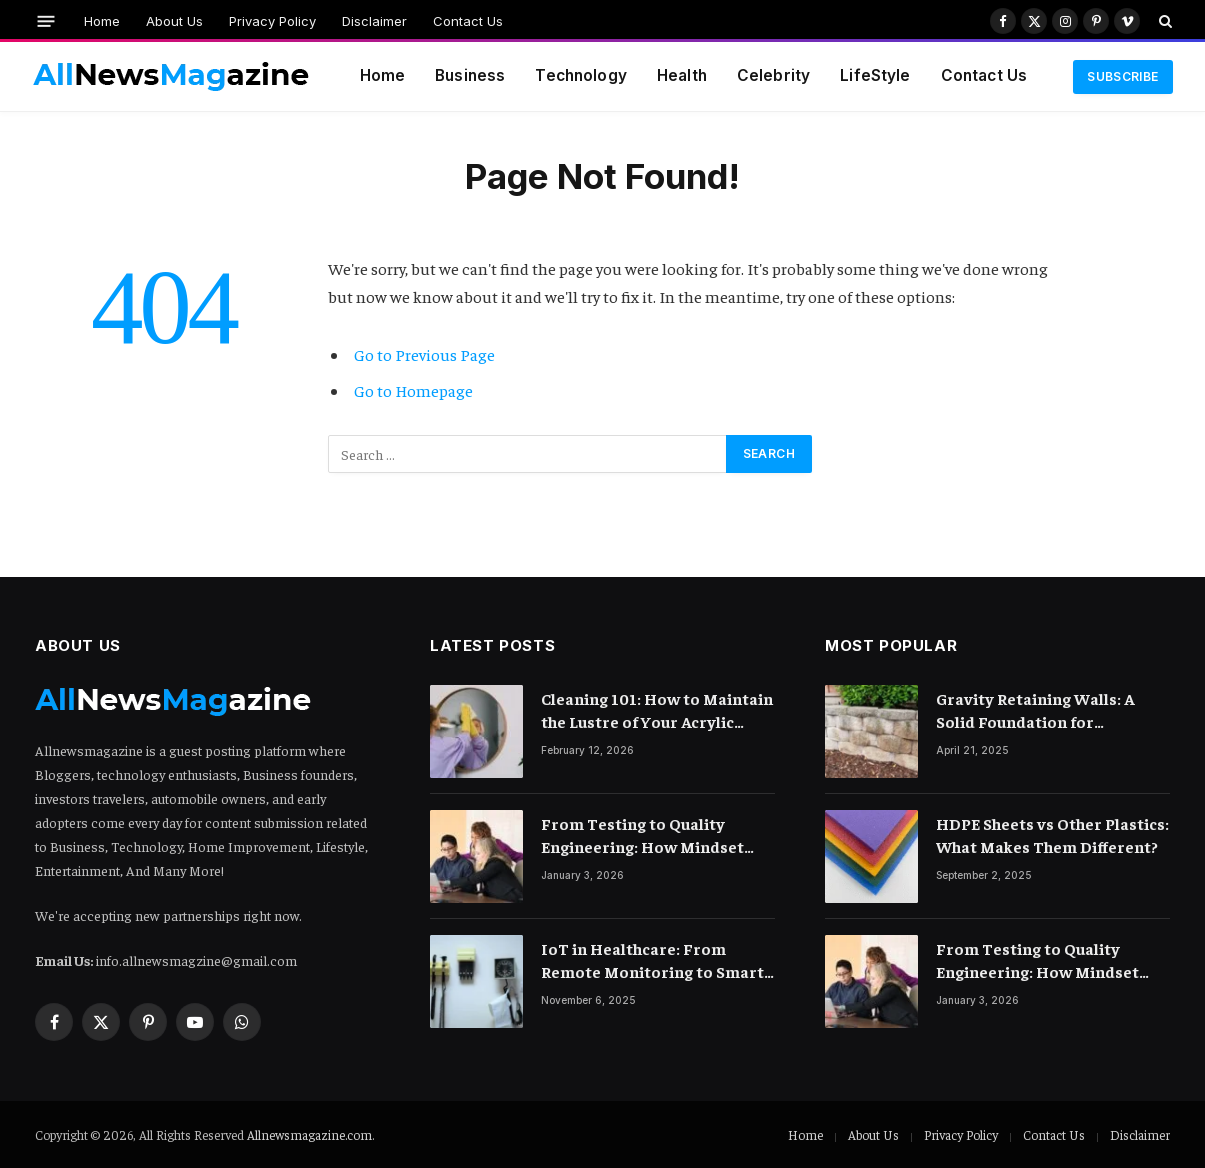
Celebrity (773, 75)
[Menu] (45, 20)
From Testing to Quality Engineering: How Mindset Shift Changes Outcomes (642, 835)
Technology (581, 75)
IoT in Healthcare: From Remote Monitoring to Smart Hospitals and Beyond (652, 960)
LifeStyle (875, 75)
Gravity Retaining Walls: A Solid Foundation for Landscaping (1035, 710)
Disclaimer (374, 21)
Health (682, 75)
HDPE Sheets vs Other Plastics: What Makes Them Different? (1052, 834)
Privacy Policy (272, 21)
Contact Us (468, 21)
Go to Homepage (413, 390)
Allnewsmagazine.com (309, 1134)
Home (102, 21)
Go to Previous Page (424, 354)
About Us (174, 21)
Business (470, 75)
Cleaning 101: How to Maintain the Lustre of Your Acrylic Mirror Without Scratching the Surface (657, 710)
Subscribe (1122, 76)
